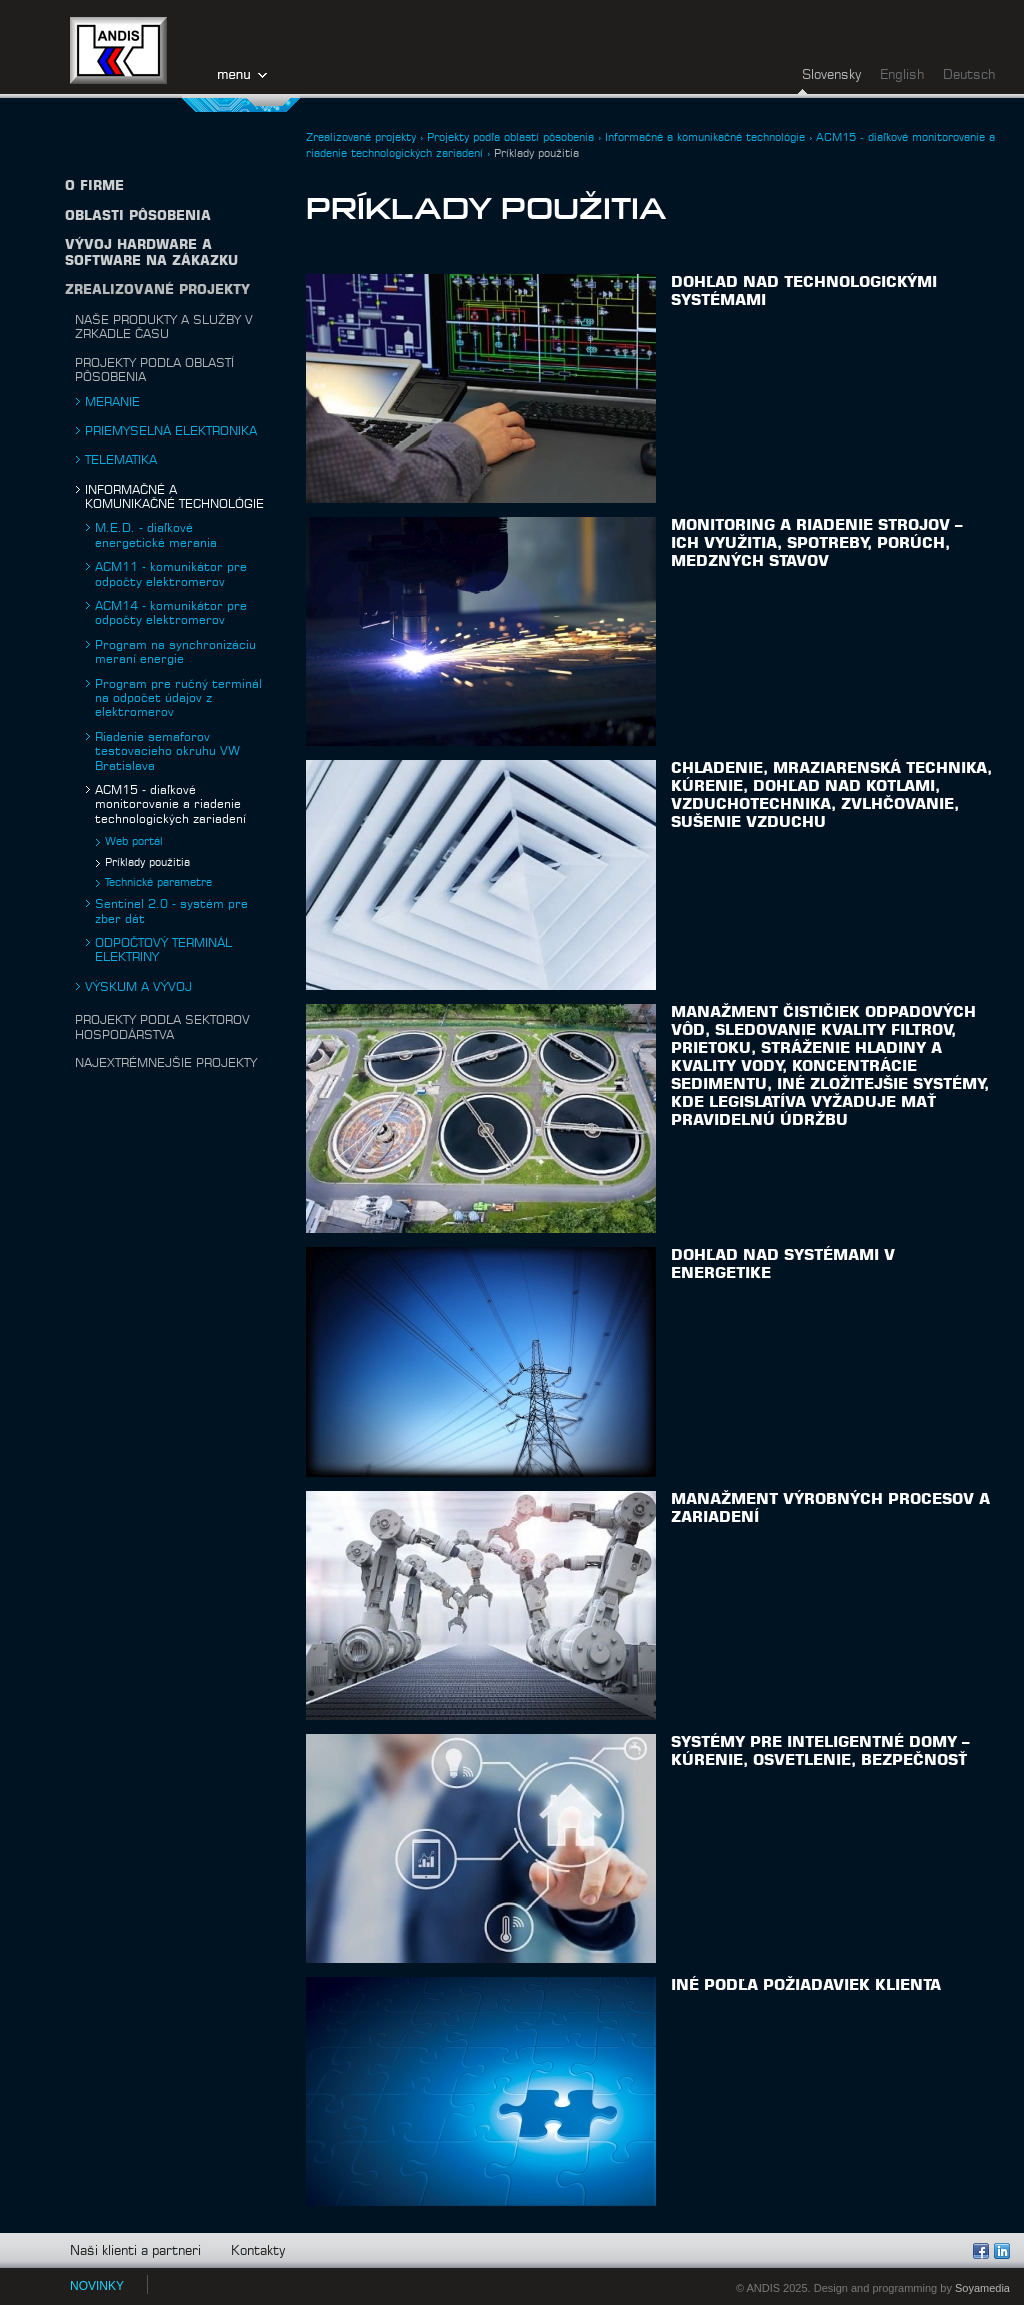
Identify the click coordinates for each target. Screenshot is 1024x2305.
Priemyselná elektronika (171, 431)
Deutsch (969, 75)
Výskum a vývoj (138, 987)
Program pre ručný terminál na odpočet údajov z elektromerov (178, 698)
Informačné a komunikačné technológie (705, 137)
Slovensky (831, 75)
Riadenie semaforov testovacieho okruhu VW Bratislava (167, 751)
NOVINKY (97, 2286)
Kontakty (258, 2251)
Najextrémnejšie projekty (166, 1063)
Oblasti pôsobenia (138, 216)
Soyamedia (982, 2288)
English (902, 75)
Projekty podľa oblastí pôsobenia (510, 137)
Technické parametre (158, 882)
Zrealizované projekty (157, 290)
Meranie (112, 402)
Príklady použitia (147, 862)
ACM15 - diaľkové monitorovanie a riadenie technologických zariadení (170, 804)
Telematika (121, 460)
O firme (94, 186)
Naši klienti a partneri (135, 2251)
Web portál (134, 841)
